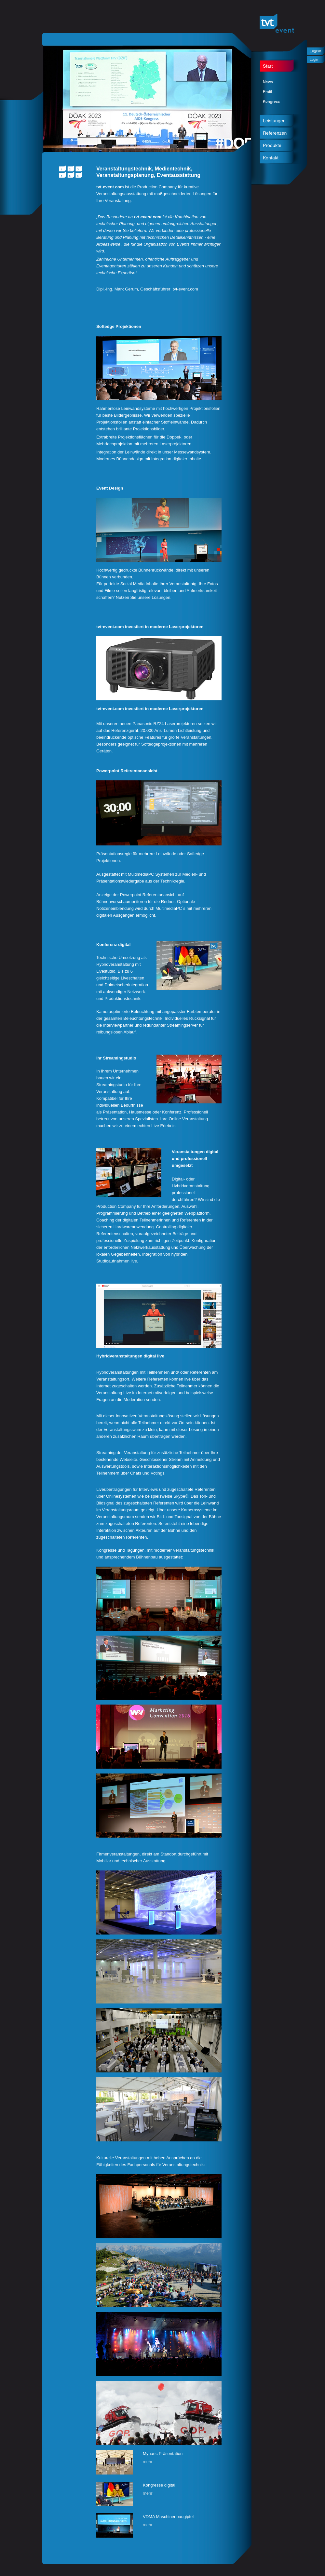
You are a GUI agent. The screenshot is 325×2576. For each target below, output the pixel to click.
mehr (148, 2461)
